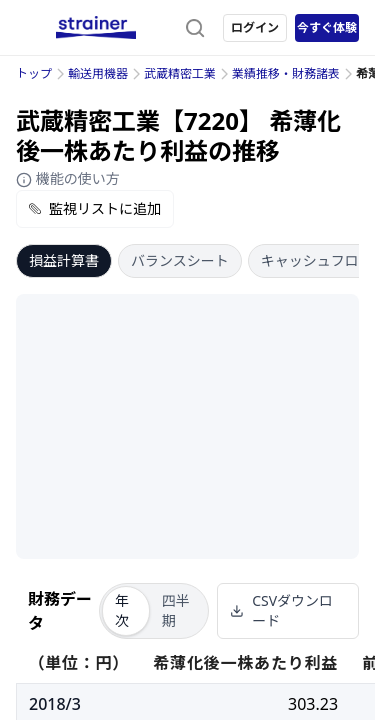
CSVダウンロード (281, 610)
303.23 (313, 704)
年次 (122, 610)
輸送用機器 (98, 73)
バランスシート (180, 260)
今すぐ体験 (327, 27)
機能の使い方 (68, 178)
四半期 (176, 610)
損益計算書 (64, 260)
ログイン (255, 27)
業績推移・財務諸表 (286, 73)
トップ (34, 73)
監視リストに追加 (95, 208)
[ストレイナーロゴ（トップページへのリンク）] (96, 28)
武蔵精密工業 (180, 73)
